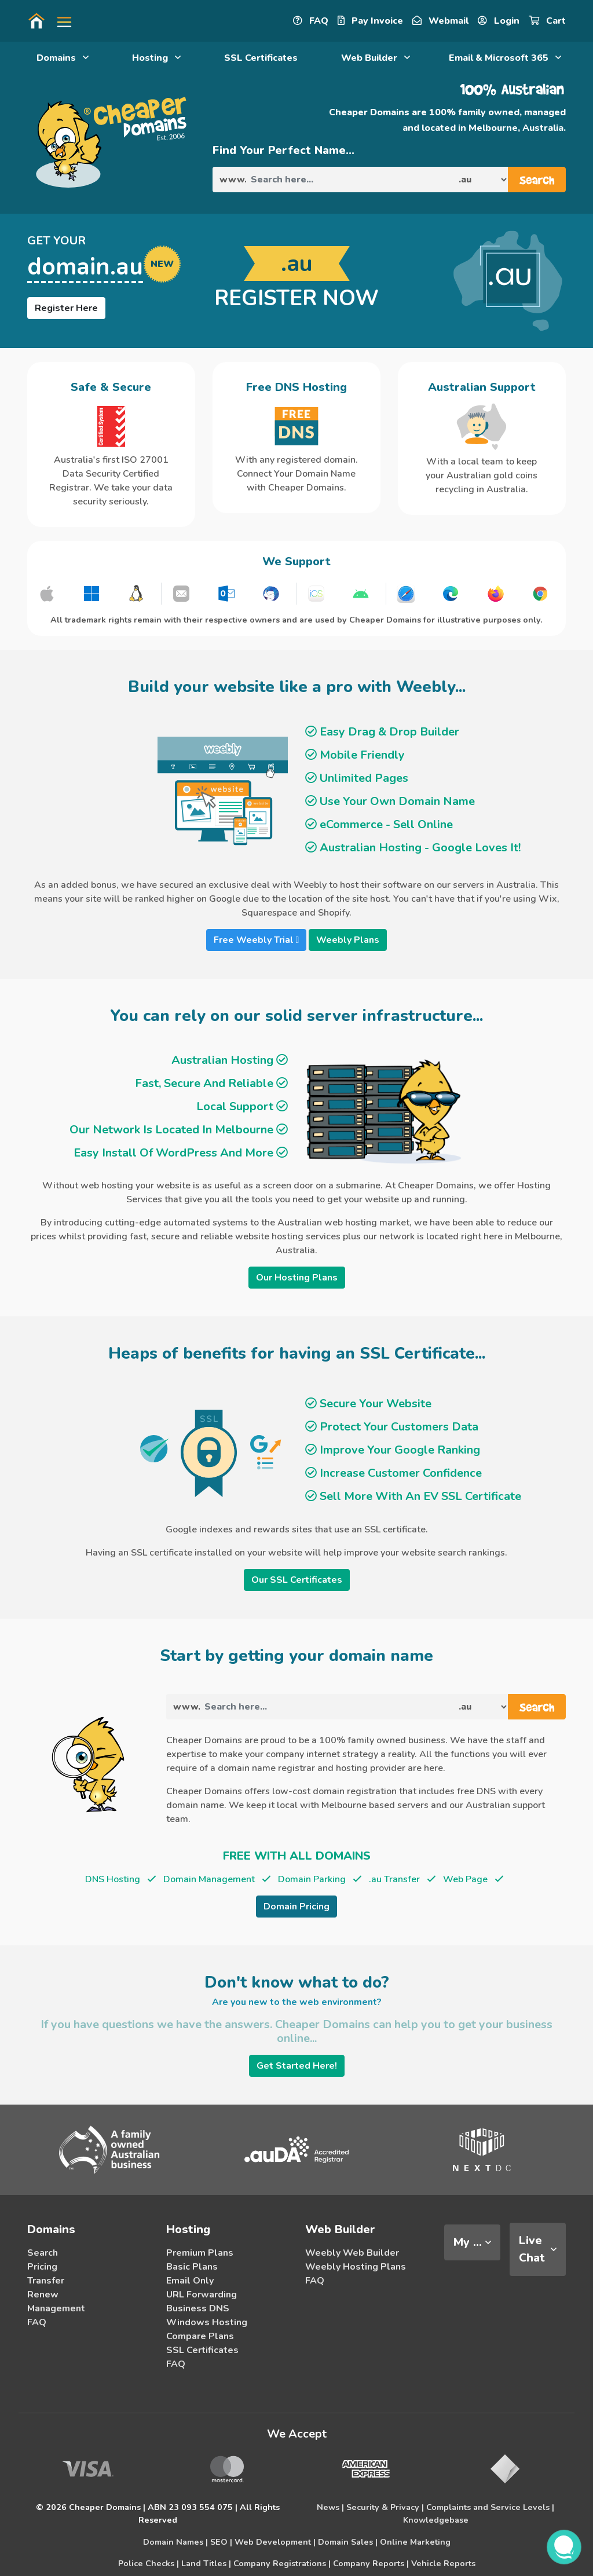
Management (56, 2308)
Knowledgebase (435, 2520)
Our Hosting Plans (297, 1277)
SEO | (221, 2542)
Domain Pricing (296, 1906)
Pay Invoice (370, 20)
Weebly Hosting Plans (355, 2266)
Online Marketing (415, 2542)
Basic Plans (192, 2266)
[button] (60, 20)
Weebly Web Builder (352, 2252)
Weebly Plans (347, 940)
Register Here (66, 308)
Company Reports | (371, 2563)
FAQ (310, 20)
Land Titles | (206, 2563)
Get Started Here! (297, 2065)
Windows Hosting (206, 2322)
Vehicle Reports (443, 2563)
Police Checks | (148, 2563)
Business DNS (197, 2308)
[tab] (472, 2242)
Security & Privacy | (385, 2507)
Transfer (45, 2280)
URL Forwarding (201, 2294)
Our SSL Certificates (296, 1580)
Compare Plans (200, 2336)
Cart (547, 20)
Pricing (42, 2266)
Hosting (156, 58)
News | (330, 2507)
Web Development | (275, 2542)
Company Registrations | (282, 2563)
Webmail (440, 20)
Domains (62, 58)
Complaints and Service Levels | (490, 2507)
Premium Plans (199, 2252)
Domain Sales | (348, 2542)
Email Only (190, 2280)
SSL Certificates (261, 58)
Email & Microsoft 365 (505, 58)
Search (42, 2252)
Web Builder (375, 58)
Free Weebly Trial (256, 940)
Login (498, 20)
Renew (42, 2294)
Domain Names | (175, 2542)
